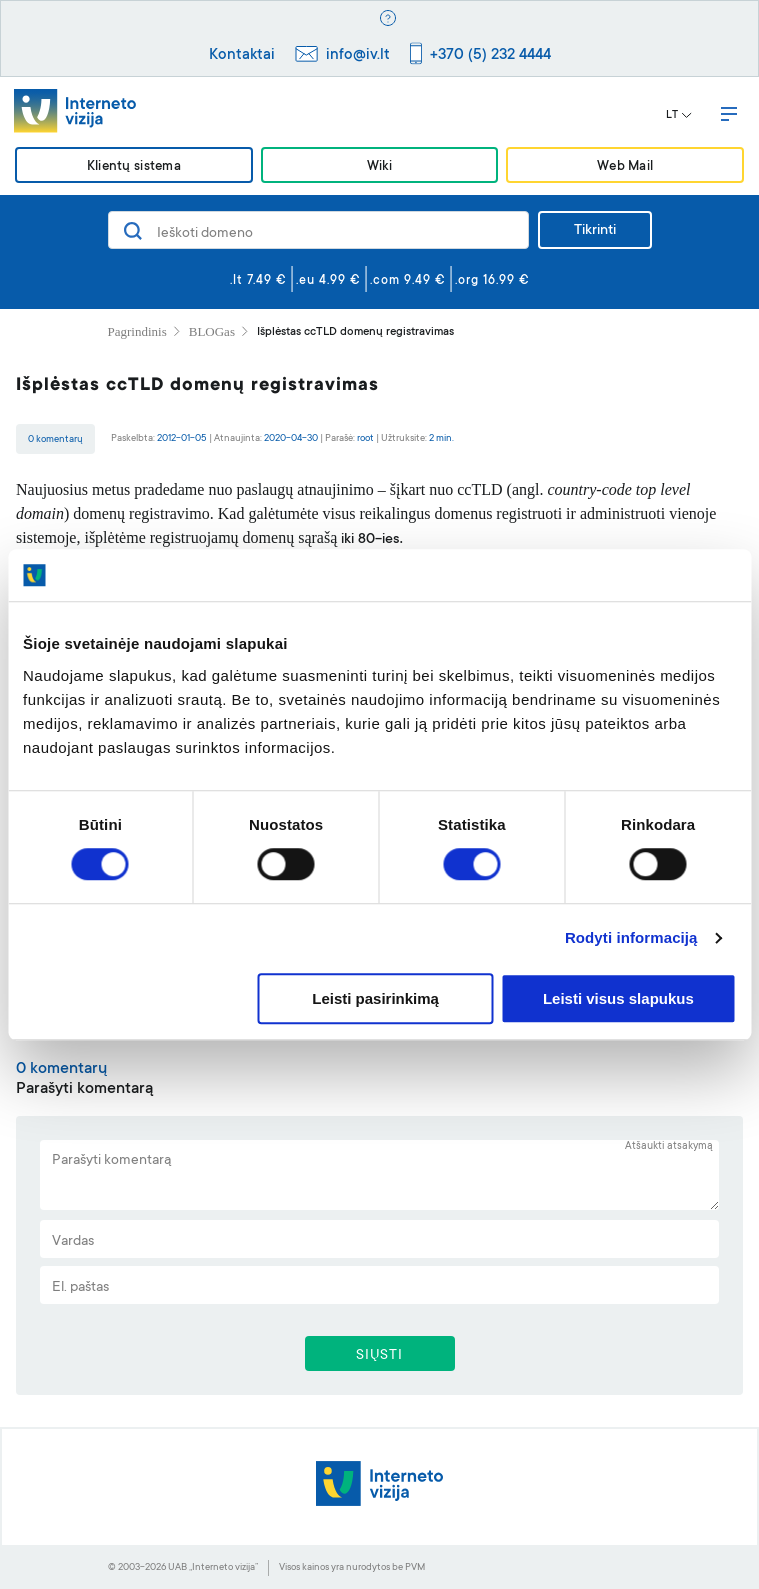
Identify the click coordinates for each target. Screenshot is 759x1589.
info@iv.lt (358, 55)
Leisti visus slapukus (618, 998)
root (365, 438)
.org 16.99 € (492, 281)
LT (679, 116)
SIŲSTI (379, 1356)
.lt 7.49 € (258, 281)
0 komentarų (55, 439)
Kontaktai (242, 55)
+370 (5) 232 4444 (490, 55)
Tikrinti (595, 231)
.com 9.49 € (408, 281)
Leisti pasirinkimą (375, 998)
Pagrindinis (137, 331)
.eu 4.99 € (328, 281)
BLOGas (212, 331)
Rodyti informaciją (631, 938)
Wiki (379, 166)
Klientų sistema (134, 166)
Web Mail (625, 166)
